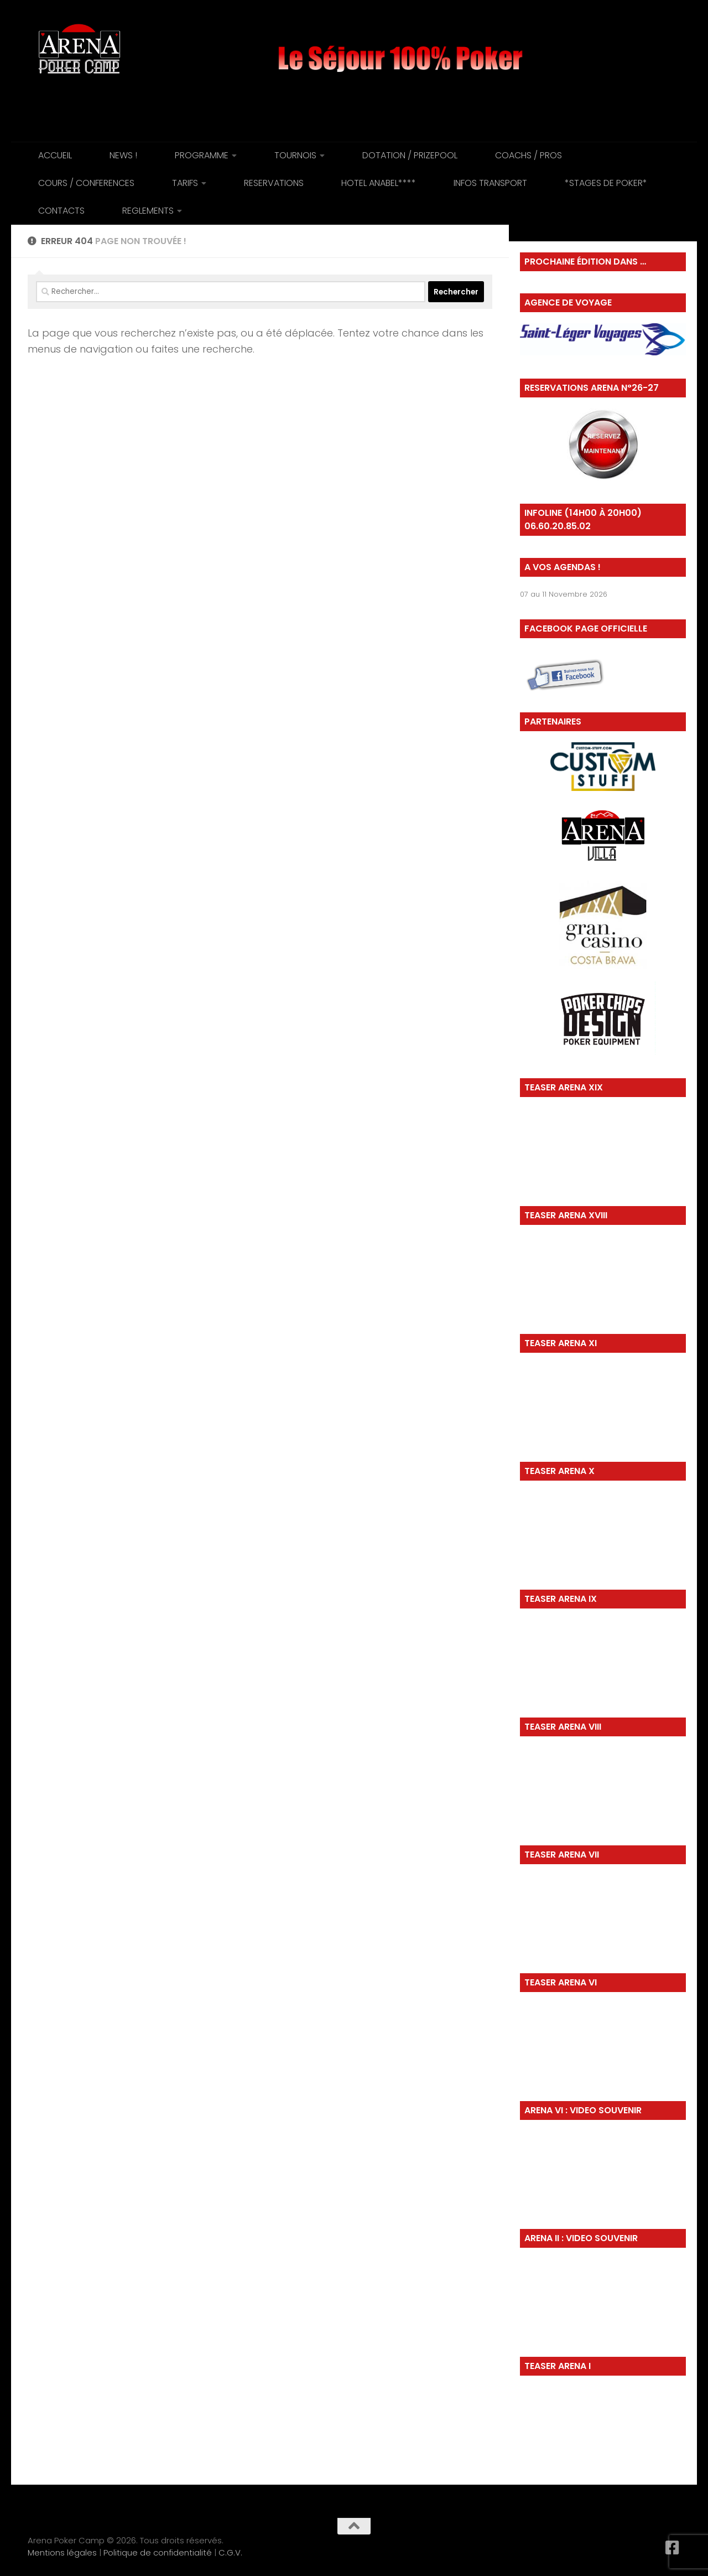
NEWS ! (123, 155)
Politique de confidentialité (157, 2552)
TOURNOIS (295, 155)
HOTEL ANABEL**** (378, 183)
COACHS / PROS (528, 155)
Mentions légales (62, 2552)
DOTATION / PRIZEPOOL (409, 155)
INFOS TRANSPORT (490, 183)
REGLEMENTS (148, 210)
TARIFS (185, 183)
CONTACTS (61, 210)
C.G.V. (230, 2552)
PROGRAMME (201, 155)
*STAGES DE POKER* (606, 183)
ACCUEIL (55, 155)
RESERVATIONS (274, 183)
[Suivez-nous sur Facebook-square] (672, 2548)
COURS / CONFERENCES (86, 183)
